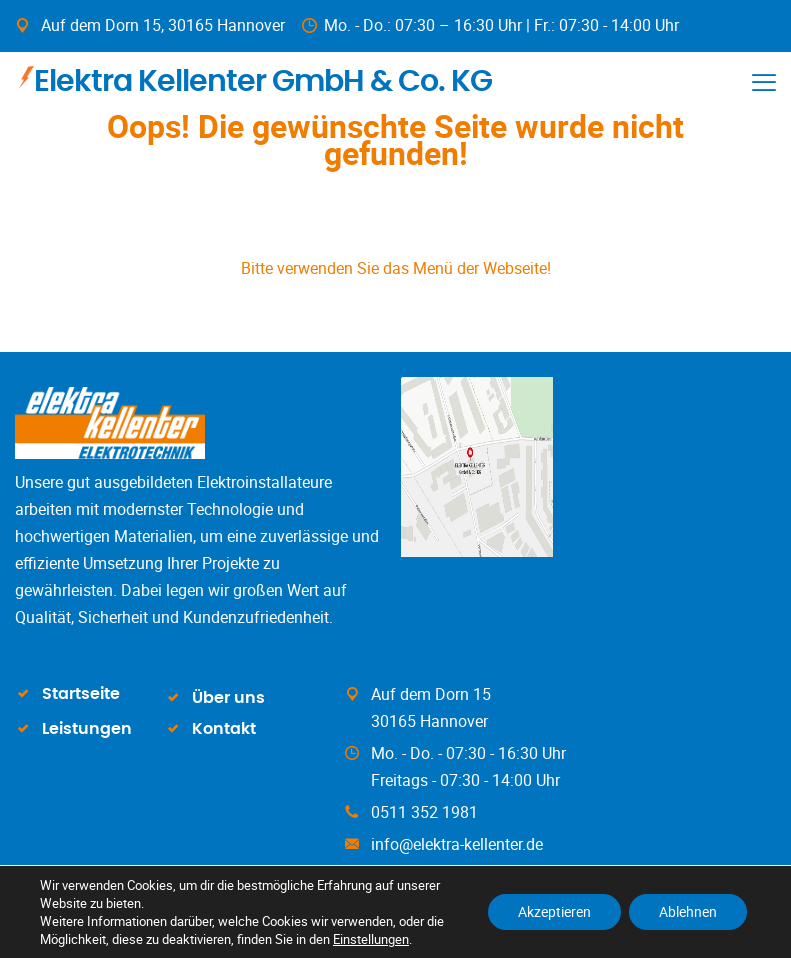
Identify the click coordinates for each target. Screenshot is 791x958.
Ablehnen (688, 911)
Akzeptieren (554, 911)
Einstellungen (371, 939)
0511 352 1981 (424, 812)
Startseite (81, 694)
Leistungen (87, 729)
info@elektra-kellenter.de (457, 844)
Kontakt (224, 729)
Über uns (228, 698)
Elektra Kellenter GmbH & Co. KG (255, 79)
